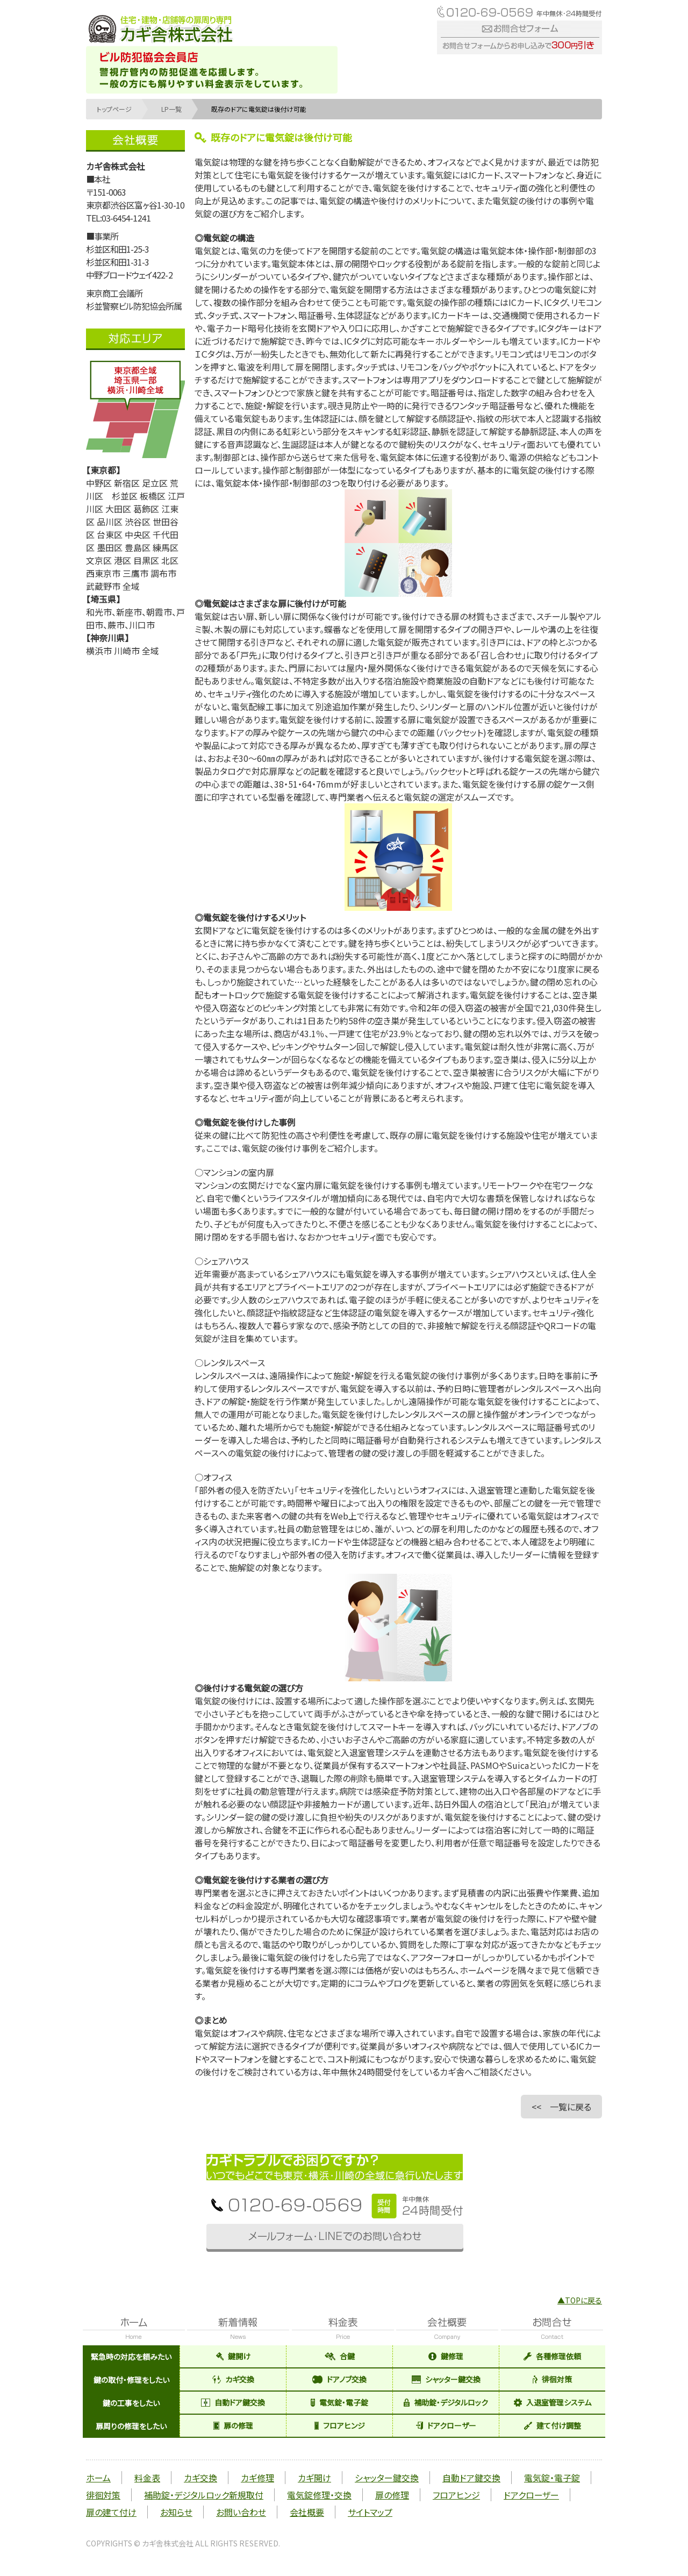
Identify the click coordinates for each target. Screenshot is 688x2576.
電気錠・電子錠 (339, 2402)
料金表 (147, 2477)
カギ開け (314, 2477)
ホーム (98, 2477)
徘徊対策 (552, 2379)
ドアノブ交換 (339, 2379)
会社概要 (307, 2512)
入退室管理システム (552, 2402)
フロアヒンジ (339, 2425)
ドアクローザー (446, 2425)
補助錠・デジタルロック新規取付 (203, 2494)
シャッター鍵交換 (446, 2379)
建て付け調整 (552, 2425)
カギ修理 (257, 2477)
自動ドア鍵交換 (233, 2402)
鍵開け (233, 2356)
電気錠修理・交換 (319, 2494)
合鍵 (340, 2356)
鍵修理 (445, 2356)
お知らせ (176, 2512)
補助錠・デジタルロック (446, 2402)
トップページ (114, 108)
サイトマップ (370, 2512)
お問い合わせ (241, 2512)
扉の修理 (233, 2425)
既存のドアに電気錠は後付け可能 (258, 108)
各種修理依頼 (552, 2356)
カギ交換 (233, 2379)
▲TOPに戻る (579, 2300)
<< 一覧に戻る (561, 2106)
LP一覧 (171, 108)
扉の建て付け (111, 2512)
